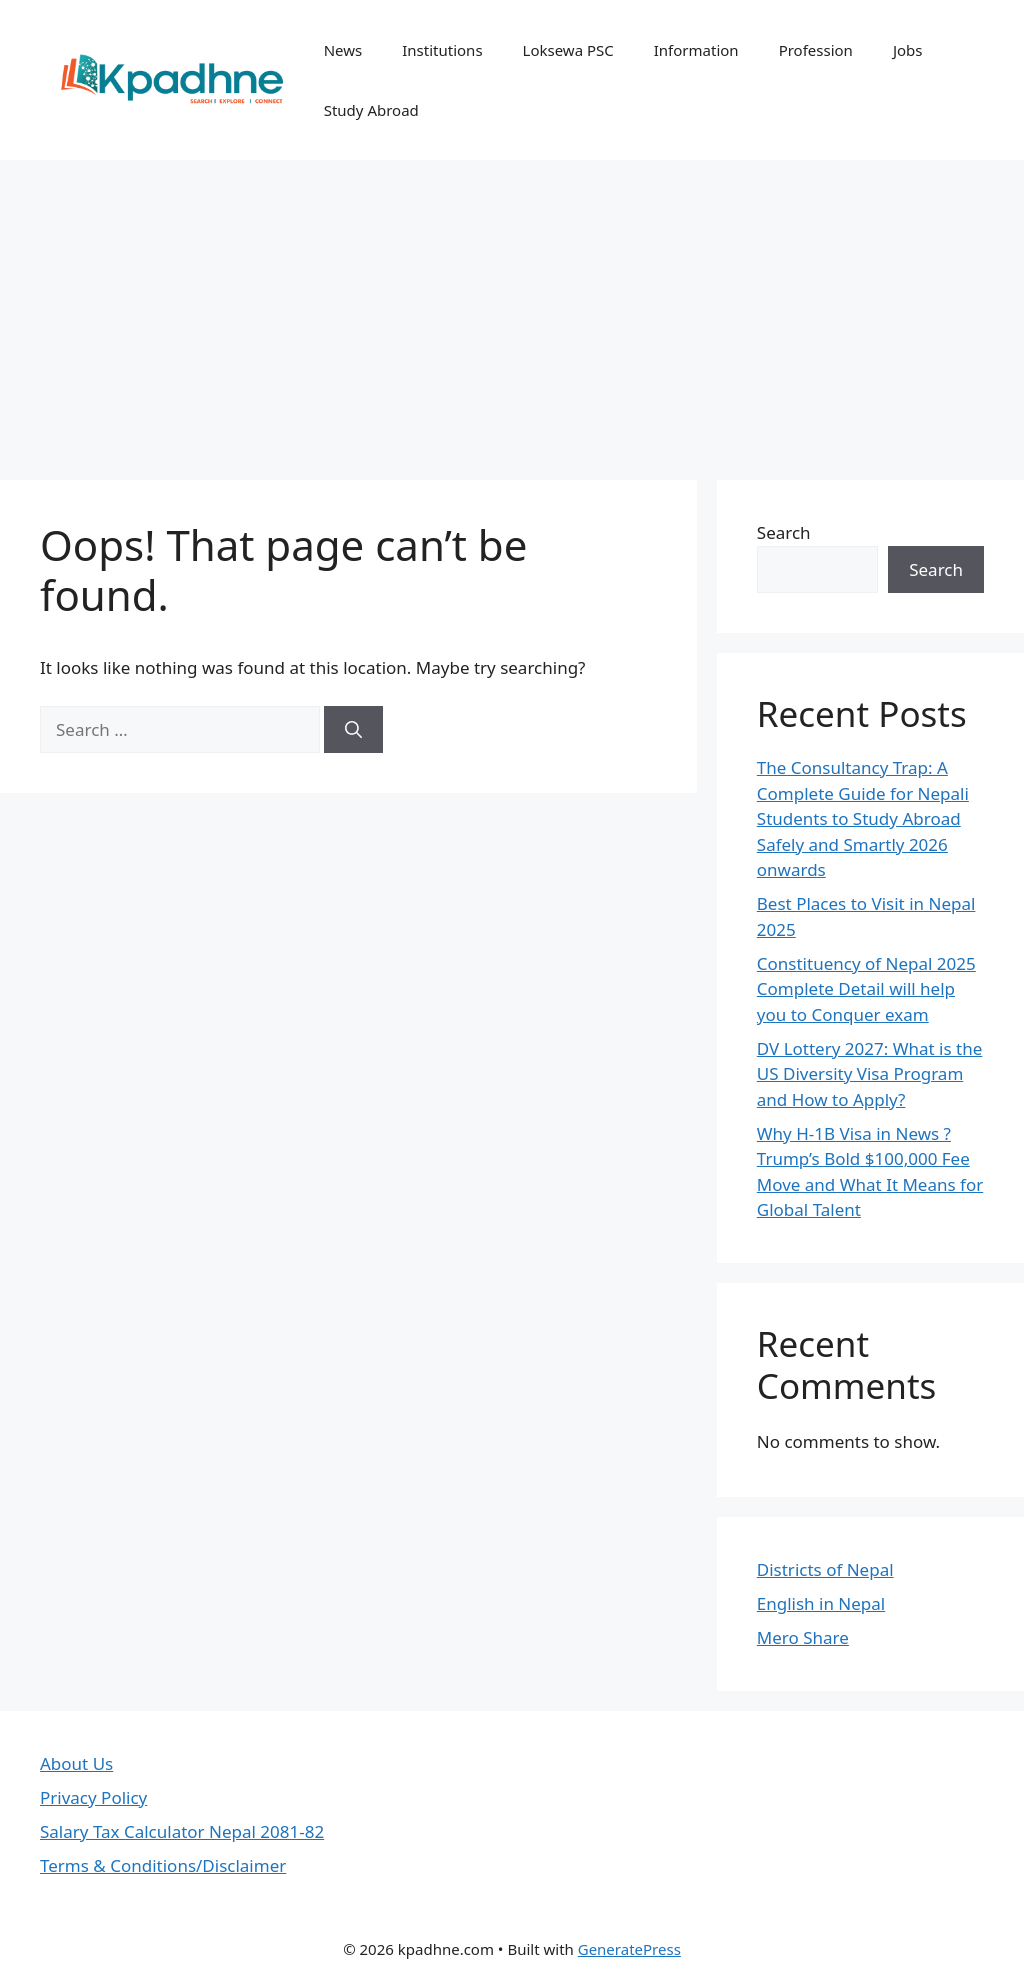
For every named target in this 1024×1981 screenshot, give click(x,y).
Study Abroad (371, 110)
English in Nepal (821, 1603)
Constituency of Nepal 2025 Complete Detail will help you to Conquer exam (866, 989)
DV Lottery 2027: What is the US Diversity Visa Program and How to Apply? (870, 1074)
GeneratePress (629, 1949)
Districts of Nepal (825, 1569)
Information (696, 50)
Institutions (442, 50)
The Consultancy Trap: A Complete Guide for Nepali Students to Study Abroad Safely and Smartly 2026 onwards (863, 818)
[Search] (353, 730)
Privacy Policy (93, 1797)
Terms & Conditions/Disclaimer (163, 1865)
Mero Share (803, 1637)
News (343, 50)
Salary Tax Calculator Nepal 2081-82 (182, 1831)
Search (784, 532)
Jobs (908, 50)
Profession (816, 50)
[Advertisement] (512, 310)
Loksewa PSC (568, 50)
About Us (76, 1763)
